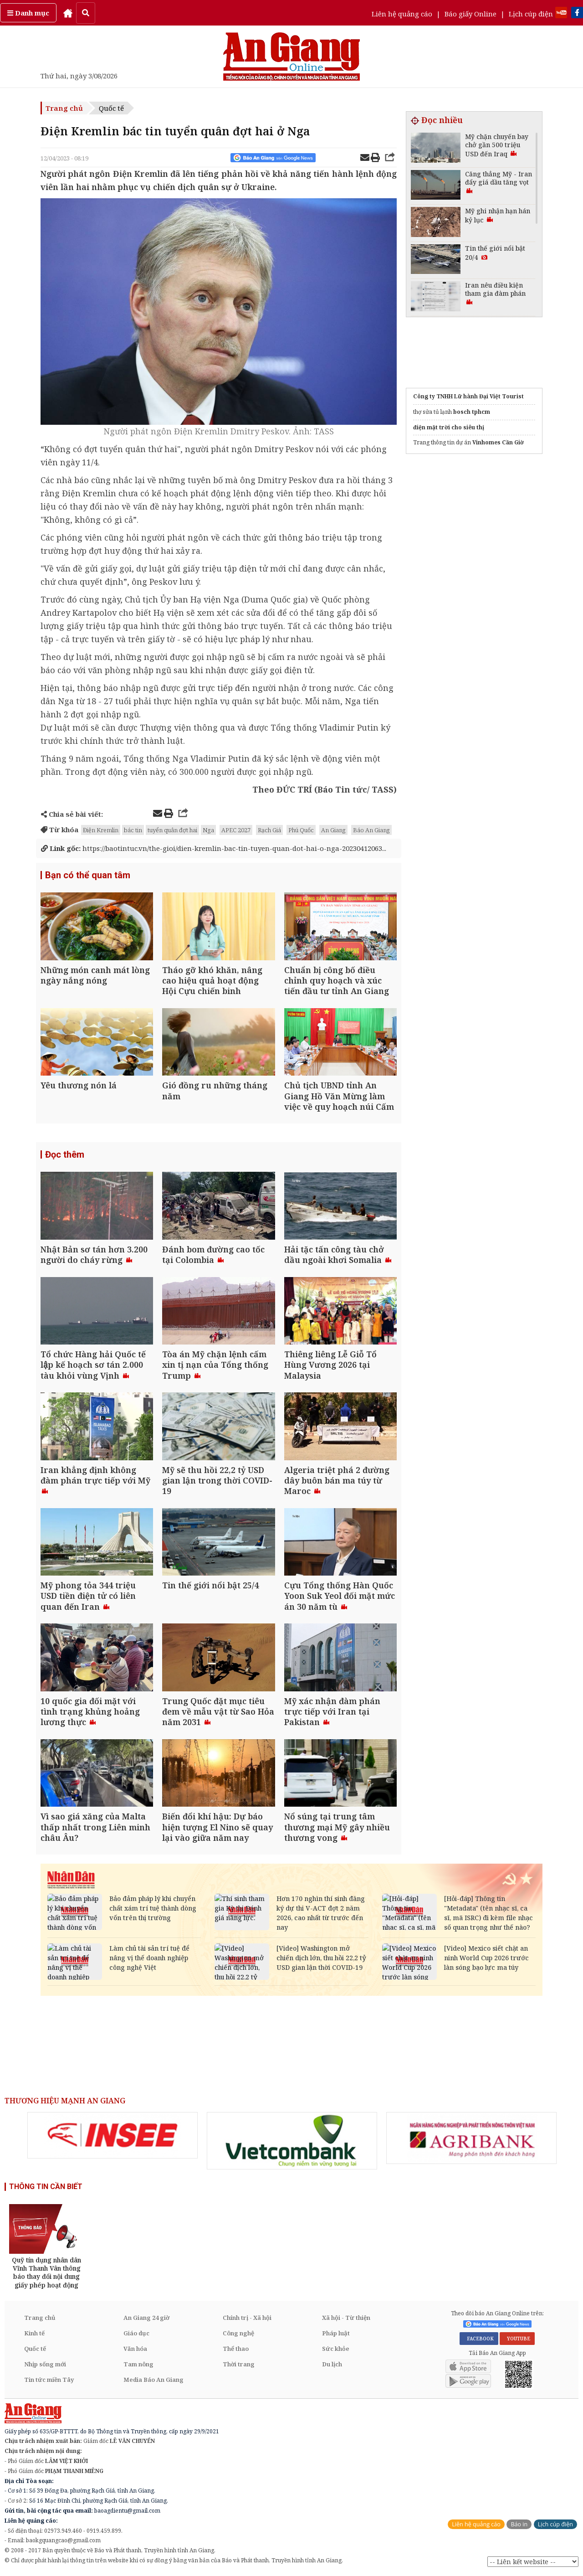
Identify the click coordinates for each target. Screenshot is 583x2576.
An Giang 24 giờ (146, 2317)
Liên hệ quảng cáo (402, 13)
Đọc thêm (64, 1154)
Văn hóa (135, 2348)
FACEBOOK (479, 2338)
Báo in (519, 2524)
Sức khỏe (335, 2348)
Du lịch (332, 2364)
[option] (112, 2135)
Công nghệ (238, 2333)
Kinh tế (34, 2333)
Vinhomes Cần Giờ (498, 442)
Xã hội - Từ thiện (346, 2317)
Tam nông (138, 2364)
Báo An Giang (371, 830)
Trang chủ (64, 108)
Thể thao (236, 2348)
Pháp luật (336, 2333)
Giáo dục (136, 2333)
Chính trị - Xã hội (247, 2317)
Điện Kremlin (100, 830)
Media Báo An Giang (153, 2379)
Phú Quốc (301, 830)
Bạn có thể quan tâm (87, 875)
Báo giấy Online (470, 13)
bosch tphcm (471, 412)
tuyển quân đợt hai (172, 830)
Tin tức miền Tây (49, 2379)
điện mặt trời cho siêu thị (448, 427)
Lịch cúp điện (531, 13)
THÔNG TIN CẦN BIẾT (45, 2186)
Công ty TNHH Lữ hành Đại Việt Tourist (468, 396)
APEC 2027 (236, 830)
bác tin (133, 830)
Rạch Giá (269, 830)
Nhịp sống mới (45, 2364)
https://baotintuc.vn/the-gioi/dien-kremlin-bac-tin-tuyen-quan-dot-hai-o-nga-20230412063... (213, 848)
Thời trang (239, 2364)
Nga (208, 830)
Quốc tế (111, 108)
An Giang (333, 830)
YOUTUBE (517, 2338)
